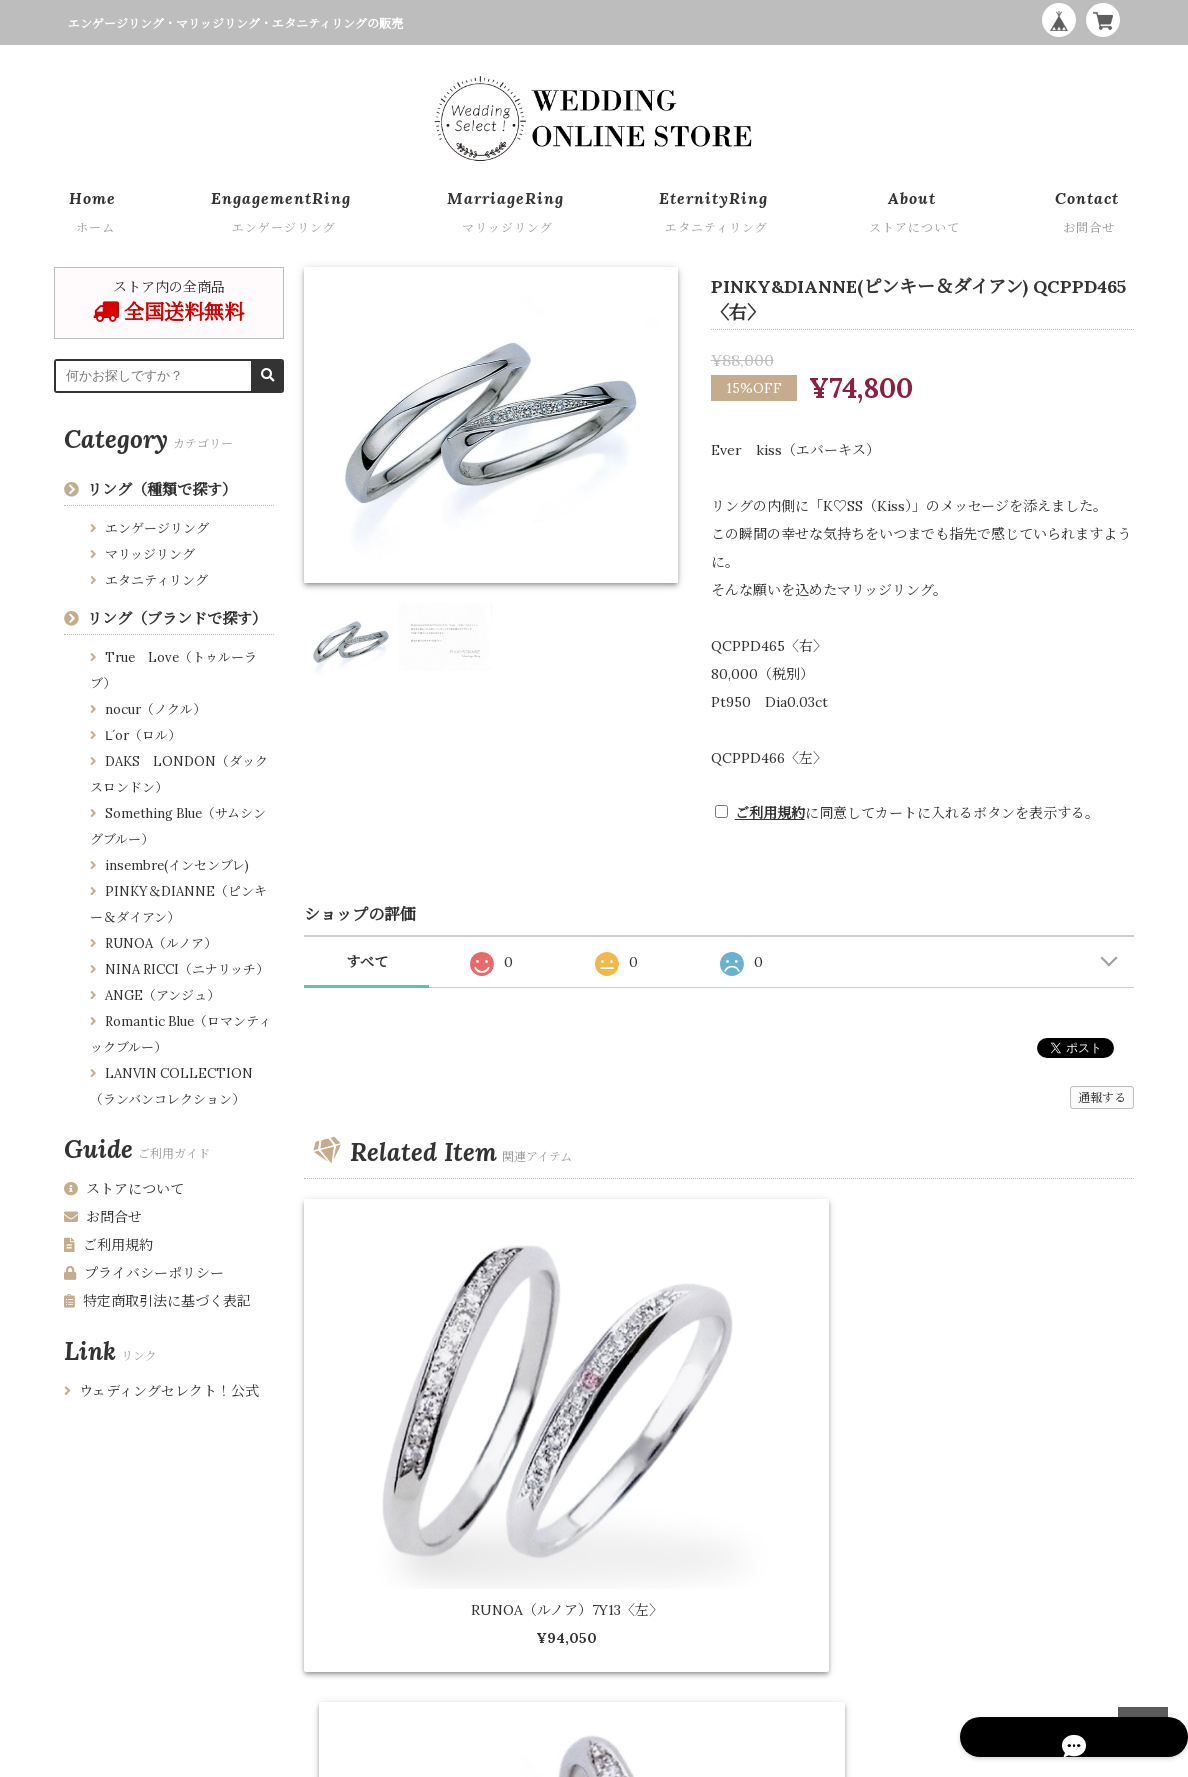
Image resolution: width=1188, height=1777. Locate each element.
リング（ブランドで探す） (177, 618)
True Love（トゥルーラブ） (173, 670)
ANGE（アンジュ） (162, 995)
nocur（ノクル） (155, 709)
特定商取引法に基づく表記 (157, 1301)
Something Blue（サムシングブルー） (178, 826)
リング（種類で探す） (162, 489)
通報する (1102, 1097)
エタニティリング (156, 580)
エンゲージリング (157, 528)
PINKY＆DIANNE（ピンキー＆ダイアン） (178, 904)
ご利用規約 (770, 813)
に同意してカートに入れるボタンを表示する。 (917, 813)
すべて (367, 962)
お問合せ (103, 1217)
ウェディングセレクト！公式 (161, 1391)
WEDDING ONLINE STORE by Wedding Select (997, 1757)
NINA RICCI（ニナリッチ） (187, 969)
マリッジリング (150, 554)
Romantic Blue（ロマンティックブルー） (180, 1034)
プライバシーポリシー (144, 1273)
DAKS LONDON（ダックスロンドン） (179, 774)
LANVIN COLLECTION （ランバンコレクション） (171, 1086)
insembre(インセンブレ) (177, 865)
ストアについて (124, 1189)
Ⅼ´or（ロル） (143, 735)
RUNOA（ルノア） (161, 943)
